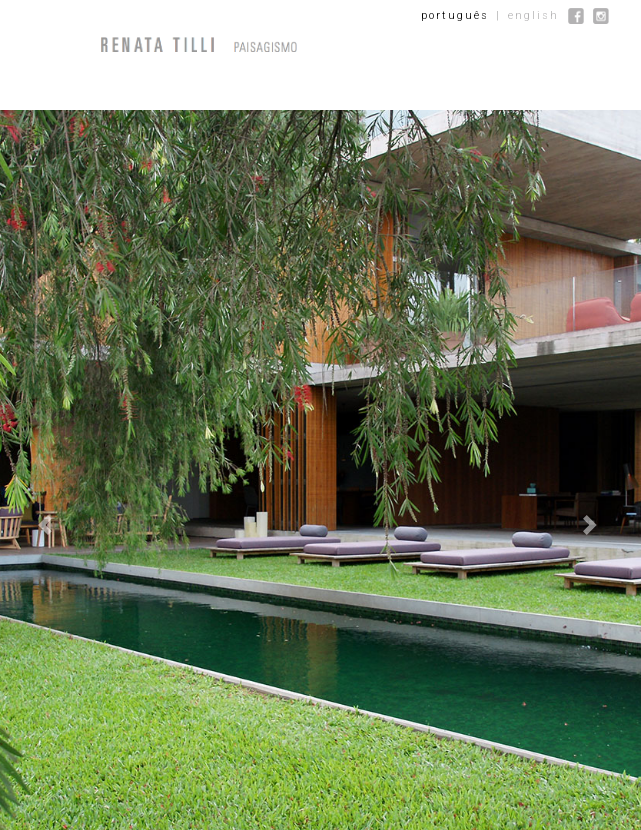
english (533, 15)
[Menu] (71, 45)
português (455, 15)
